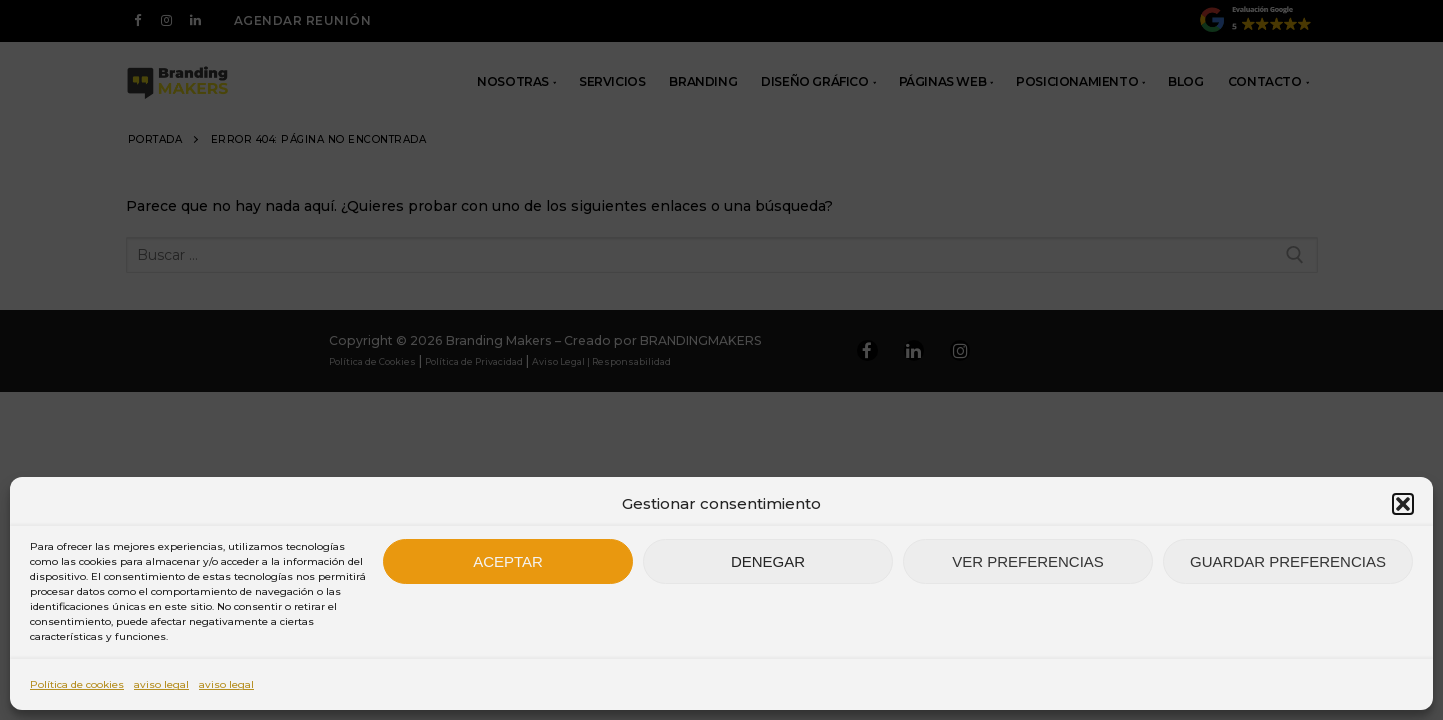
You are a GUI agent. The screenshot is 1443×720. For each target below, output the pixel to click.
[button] (1403, 504)
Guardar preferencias (1288, 561)
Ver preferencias (1028, 561)
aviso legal (161, 684)
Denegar (768, 561)
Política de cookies (77, 684)
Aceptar (508, 561)
